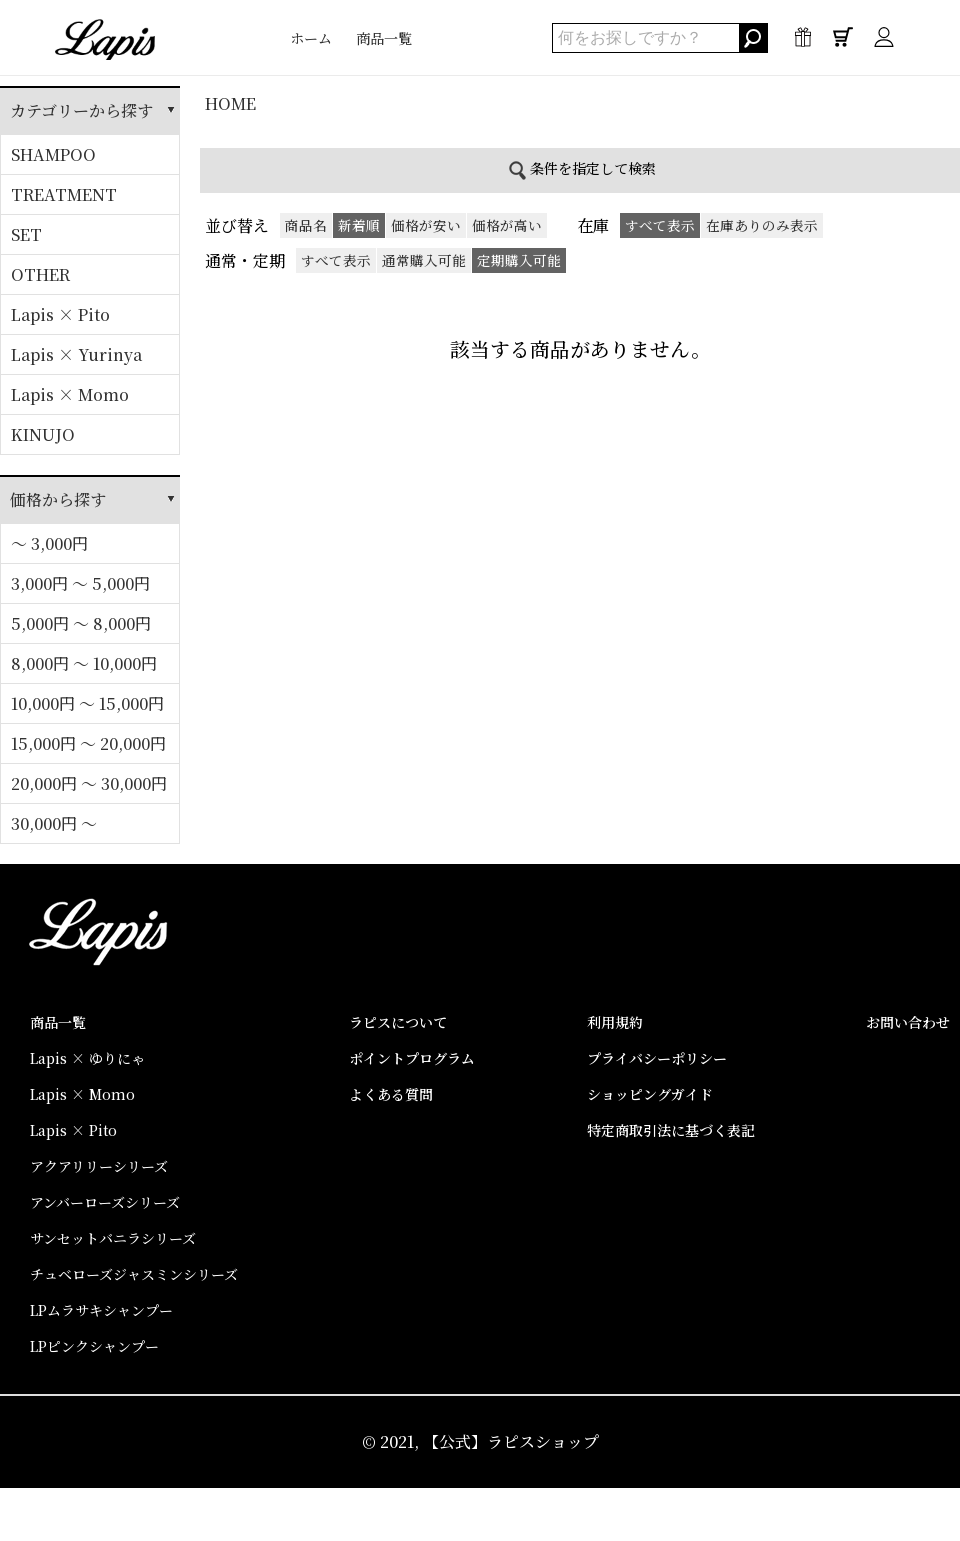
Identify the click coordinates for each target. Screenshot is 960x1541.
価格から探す (58, 499)
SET (26, 234)
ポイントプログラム (412, 1058)
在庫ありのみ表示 (762, 225)
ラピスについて (398, 1022)
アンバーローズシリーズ (105, 1202)
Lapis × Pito (60, 314)
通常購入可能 (424, 260)
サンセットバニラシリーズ (113, 1238)
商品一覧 (384, 38)
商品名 (306, 225)
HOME (230, 103)
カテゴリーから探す (81, 110)
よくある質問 (391, 1094)
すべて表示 (336, 260)
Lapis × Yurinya (76, 354)
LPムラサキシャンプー (101, 1310)
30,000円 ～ (54, 823)
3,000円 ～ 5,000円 (80, 583)
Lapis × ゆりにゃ (87, 1058)
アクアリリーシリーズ (99, 1166)
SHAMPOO (53, 154)
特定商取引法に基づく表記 (671, 1130)
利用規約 (615, 1022)
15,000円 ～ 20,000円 (88, 743)
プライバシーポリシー (657, 1058)
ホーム (311, 38)
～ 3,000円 (49, 543)
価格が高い (507, 225)
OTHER (40, 274)
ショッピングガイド (650, 1094)
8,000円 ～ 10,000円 (84, 663)
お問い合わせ (908, 1022)
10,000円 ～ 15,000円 (87, 703)
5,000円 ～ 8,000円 (81, 623)
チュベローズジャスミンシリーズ (134, 1274)
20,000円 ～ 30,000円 (89, 783)
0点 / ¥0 (843, 42)
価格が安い (426, 225)
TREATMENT (64, 194)
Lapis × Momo (70, 394)
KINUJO (43, 434)
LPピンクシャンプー (94, 1346)
